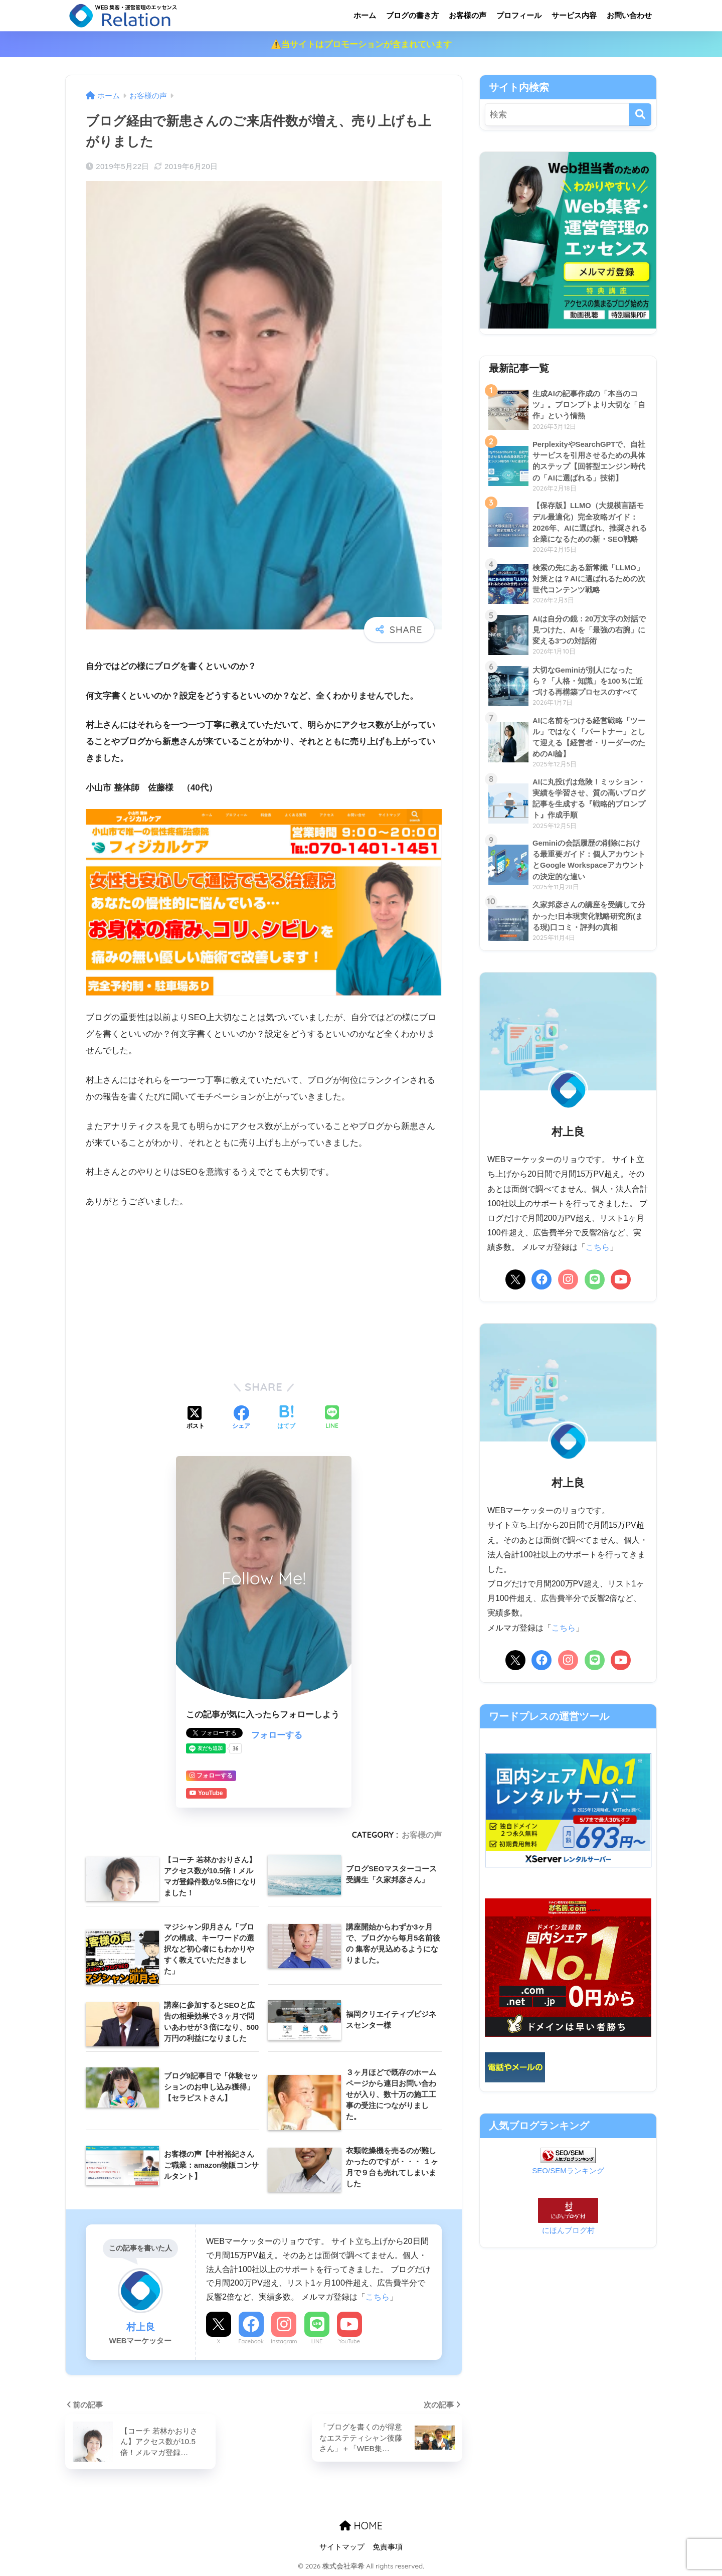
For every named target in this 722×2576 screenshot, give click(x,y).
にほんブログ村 (568, 2230)
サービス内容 (574, 15)
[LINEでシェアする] (332, 1418)
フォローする (276, 1735)
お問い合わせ (629, 15)
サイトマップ (342, 2547)
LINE (317, 2341)
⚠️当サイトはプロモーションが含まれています (361, 44)
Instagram (284, 2341)
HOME (361, 2525)
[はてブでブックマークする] (286, 1418)
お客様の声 (467, 15)
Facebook (250, 2341)
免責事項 (388, 2547)
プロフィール (519, 15)
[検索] (640, 114)
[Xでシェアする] (196, 1418)
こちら (378, 2296)
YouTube (349, 2341)
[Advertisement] (264, 1293)
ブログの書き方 (412, 15)
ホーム (364, 15)
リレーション (164, 15)
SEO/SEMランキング (568, 2170)
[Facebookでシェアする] (241, 1418)
